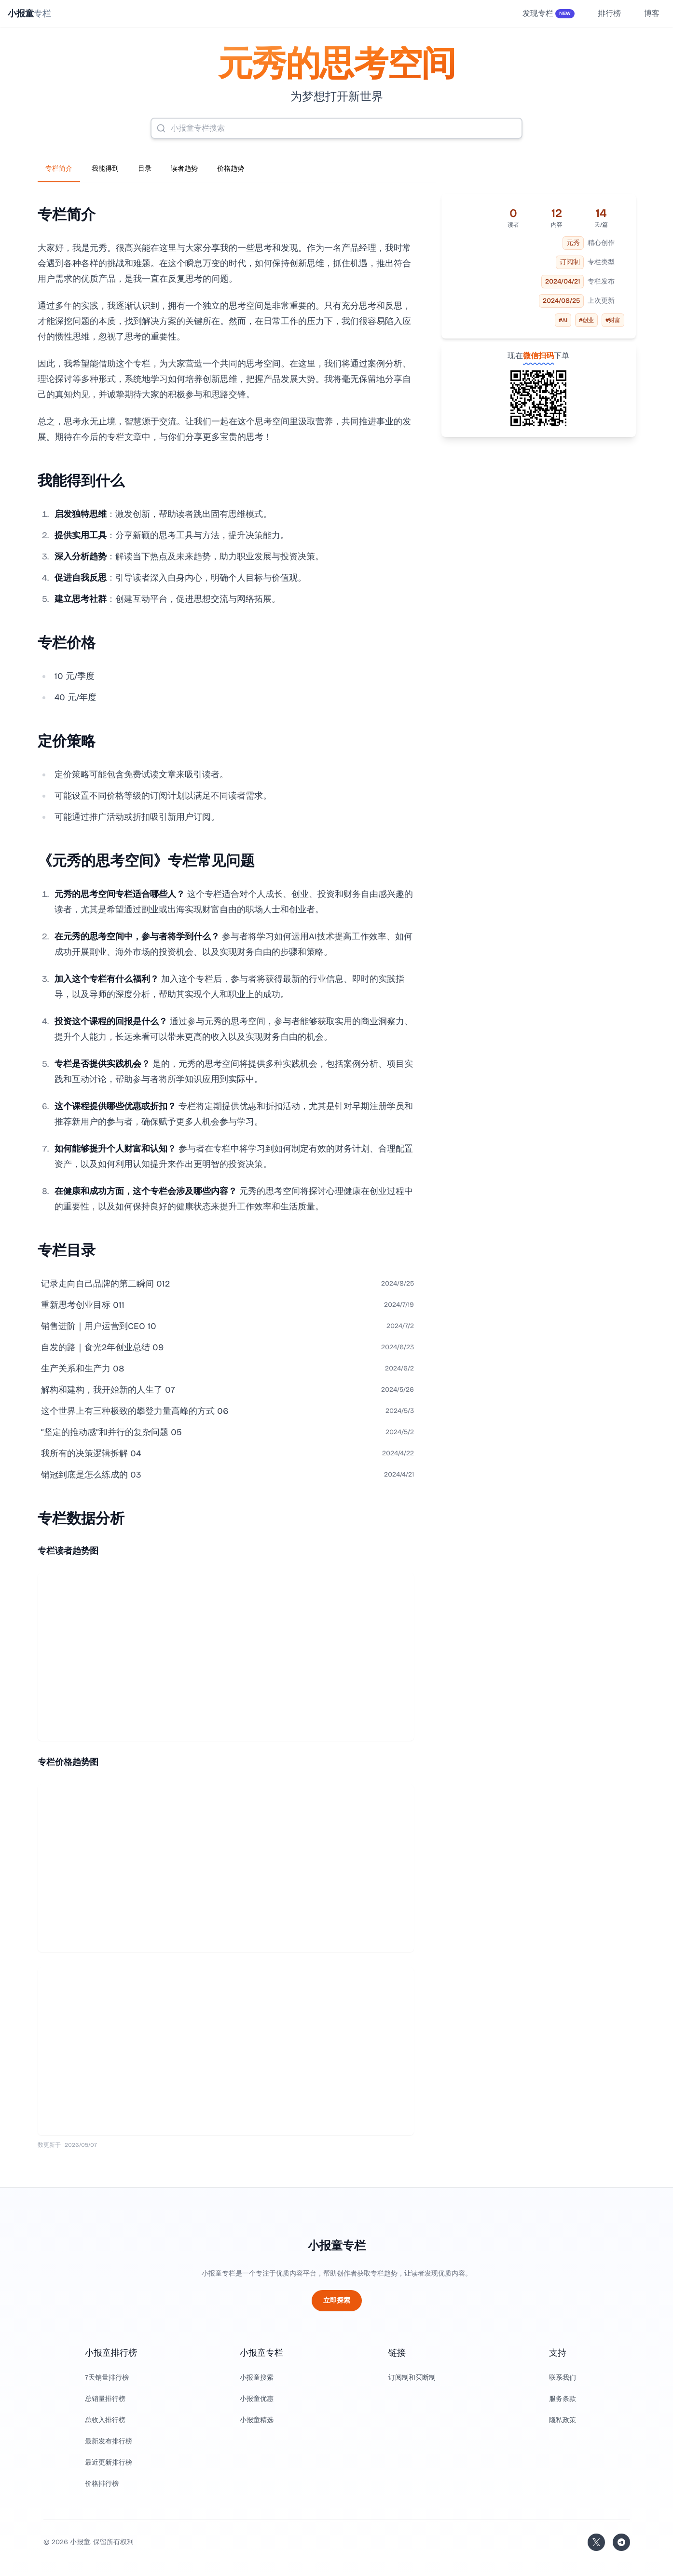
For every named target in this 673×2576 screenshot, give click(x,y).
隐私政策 (562, 2420)
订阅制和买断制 (412, 2377)
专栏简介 (58, 168)
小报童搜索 (257, 2377)
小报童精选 (257, 2420)
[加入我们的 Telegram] (621, 2542)
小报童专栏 (337, 2245)
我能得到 (105, 168)
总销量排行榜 (105, 2399)
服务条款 (562, 2399)
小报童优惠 (257, 2399)
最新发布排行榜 (108, 2441)
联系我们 (562, 2377)
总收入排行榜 (105, 2420)
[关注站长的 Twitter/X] (596, 2542)
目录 (144, 168)
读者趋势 (184, 168)
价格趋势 (230, 168)
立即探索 (336, 2300)
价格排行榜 (102, 2484)
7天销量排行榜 (107, 2377)
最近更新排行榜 (108, 2462)
